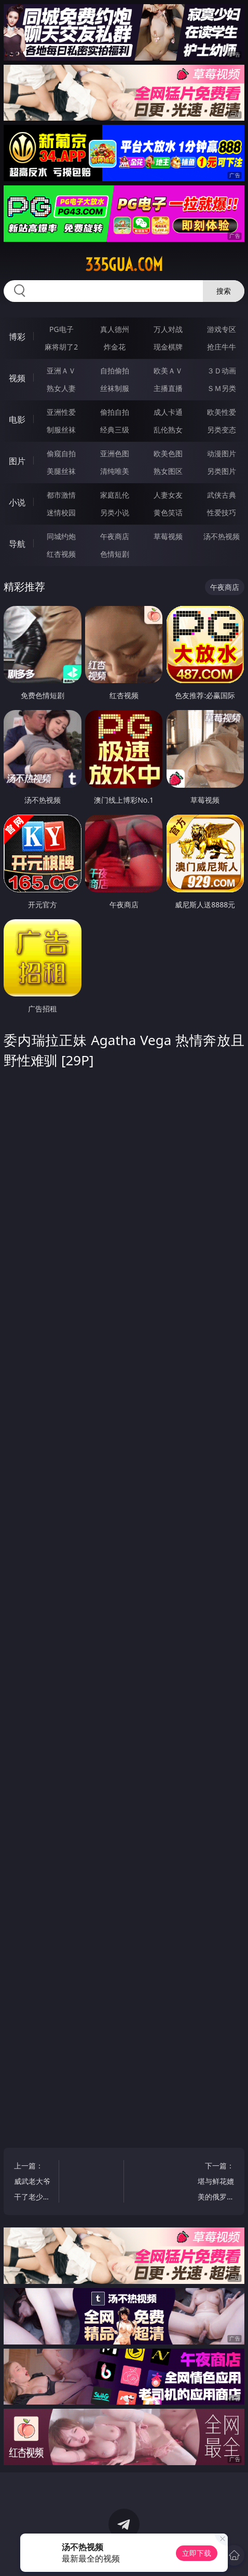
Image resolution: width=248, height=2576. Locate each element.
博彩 (17, 336)
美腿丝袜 (61, 471)
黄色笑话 (168, 512)
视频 (17, 378)
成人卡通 (168, 412)
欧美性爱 (221, 412)
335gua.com (124, 264)
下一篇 (215, 2183)
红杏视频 (61, 554)
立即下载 (196, 2553)
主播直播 (168, 388)
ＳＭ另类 (221, 388)
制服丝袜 (61, 430)
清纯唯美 (114, 471)
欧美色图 (168, 453)
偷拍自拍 (114, 412)
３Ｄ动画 (221, 370)
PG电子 (61, 329)
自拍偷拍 (114, 370)
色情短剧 (114, 554)
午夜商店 (114, 536)
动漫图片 (221, 453)
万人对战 (168, 329)
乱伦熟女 (168, 430)
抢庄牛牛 (221, 347)
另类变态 (221, 430)
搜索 (223, 291)
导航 (17, 543)
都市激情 (61, 495)
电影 (17, 419)
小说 (17, 502)
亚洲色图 (114, 453)
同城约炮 (61, 536)
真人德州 (114, 329)
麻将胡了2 (61, 347)
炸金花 (115, 347)
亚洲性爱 (61, 412)
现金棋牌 (168, 347)
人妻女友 (168, 495)
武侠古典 (221, 495)
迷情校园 (61, 512)
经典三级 (114, 430)
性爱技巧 (221, 512)
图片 (17, 461)
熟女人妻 (61, 388)
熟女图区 (168, 471)
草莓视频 (168, 536)
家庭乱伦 (114, 495)
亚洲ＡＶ (61, 370)
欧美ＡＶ (168, 370)
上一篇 (33, 2183)
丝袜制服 (114, 388)
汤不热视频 (221, 536)
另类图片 (221, 471)
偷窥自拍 (61, 453)
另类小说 (114, 512)
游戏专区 (221, 329)
